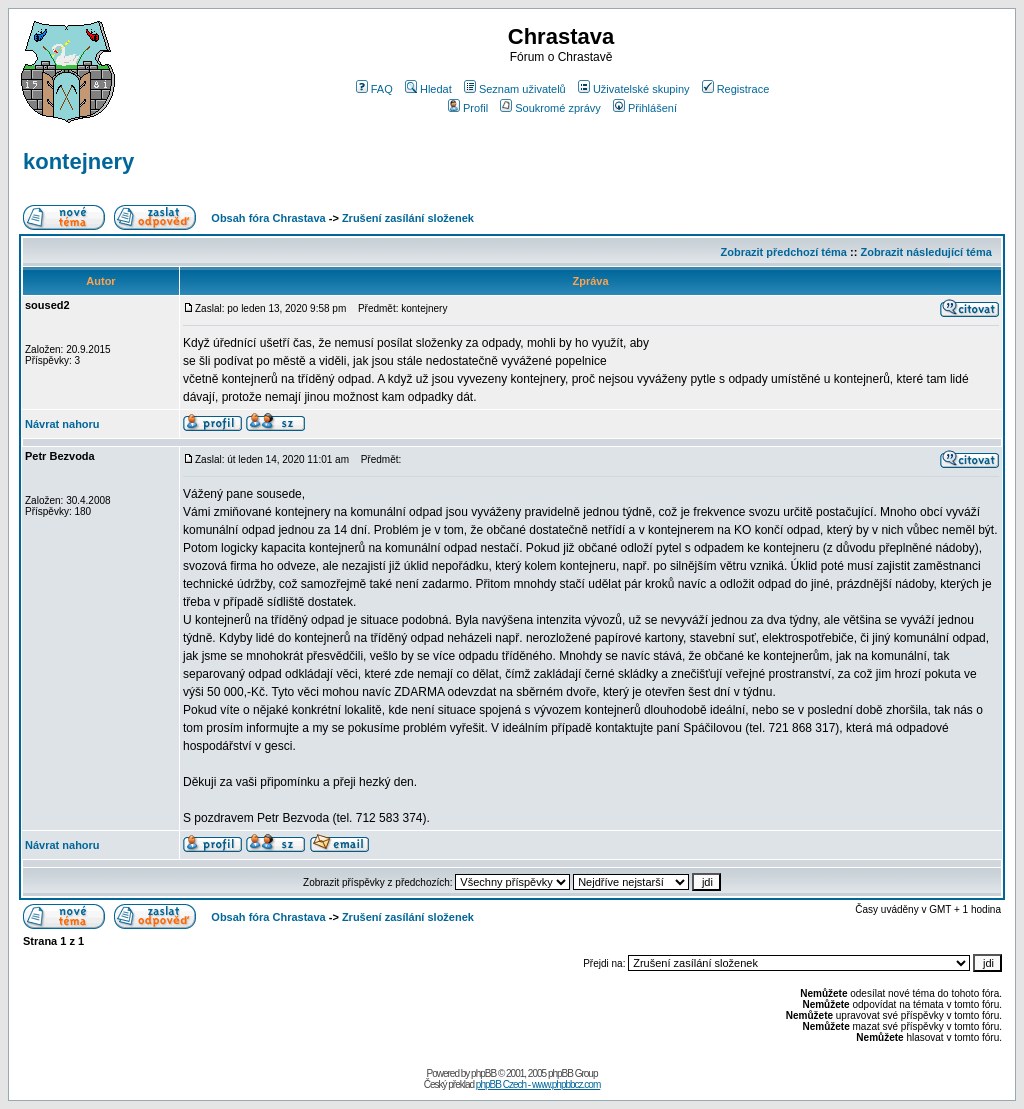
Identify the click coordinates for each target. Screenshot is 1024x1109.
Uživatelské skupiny (634, 89)
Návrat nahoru (62, 424)
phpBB (483, 1073)
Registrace (736, 89)
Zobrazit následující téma (925, 252)
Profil (468, 108)
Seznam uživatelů (515, 89)
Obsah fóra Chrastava (268, 218)
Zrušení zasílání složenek (408, 218)
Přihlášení (645, 108)
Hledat (428, 89)
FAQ (374, 89)
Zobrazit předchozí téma (783, 252)
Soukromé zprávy (550, 108)
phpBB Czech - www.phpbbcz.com (538, 1084)
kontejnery (78, 161)
